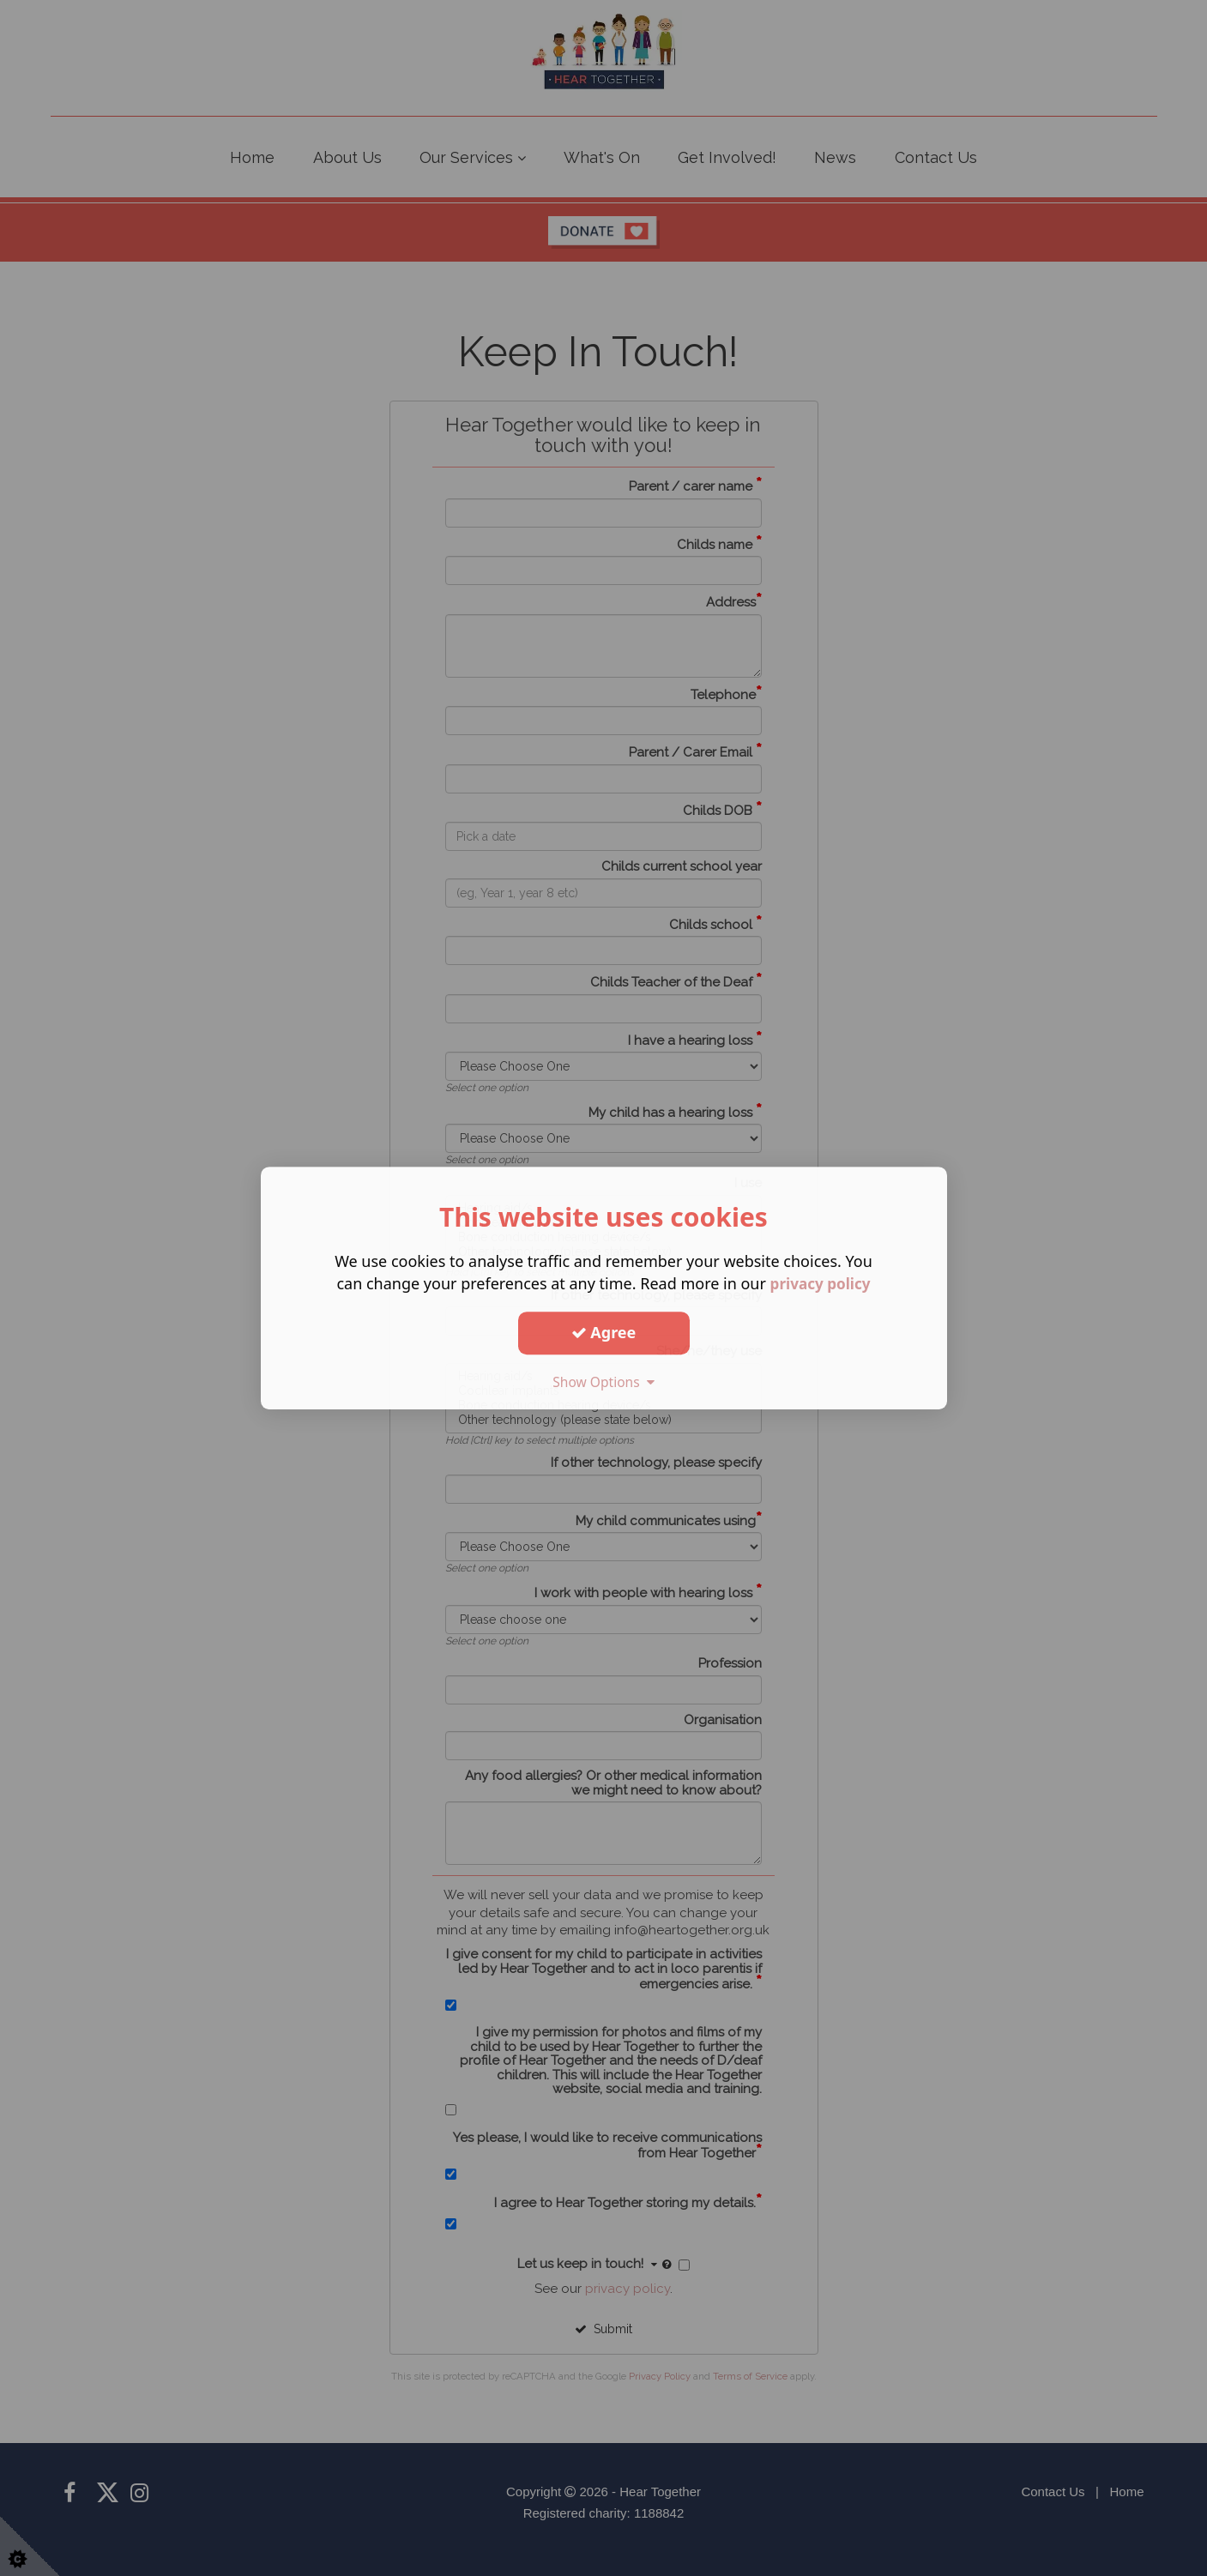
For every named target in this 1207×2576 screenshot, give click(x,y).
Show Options (604, 1381)
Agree (604, 1332)
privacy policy (820, 1283)
